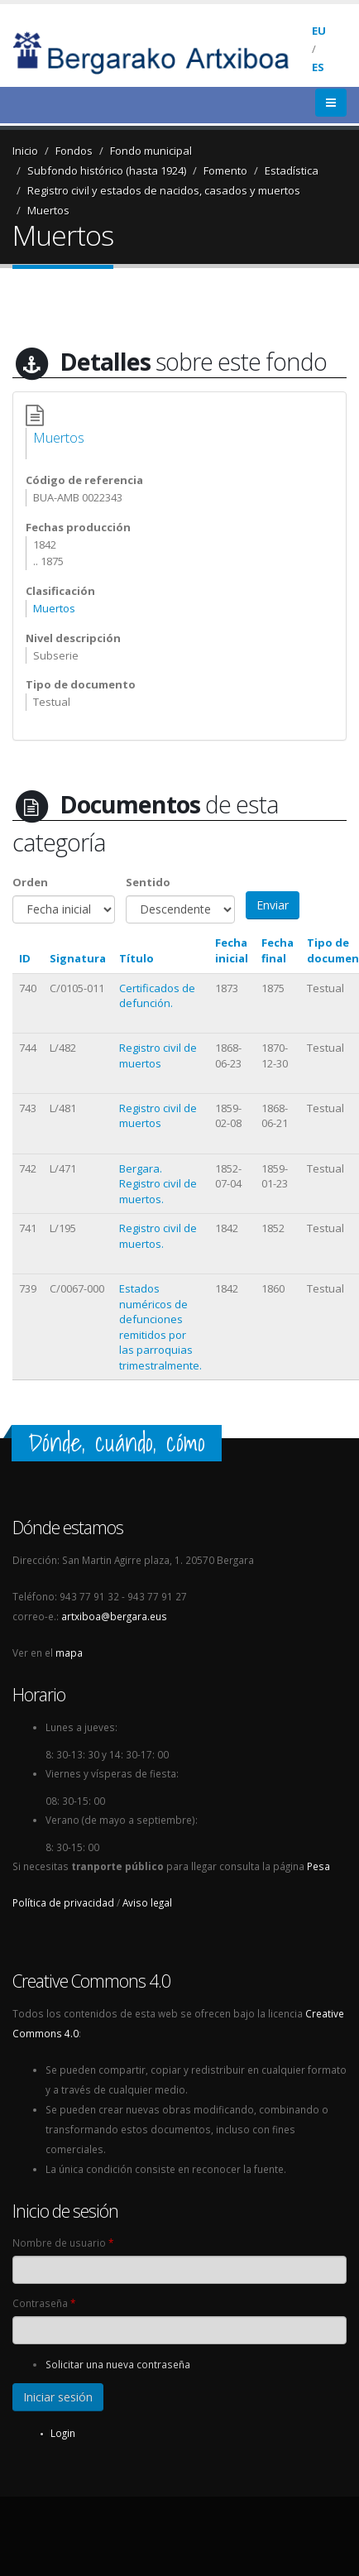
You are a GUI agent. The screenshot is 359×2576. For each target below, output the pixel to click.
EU (319, 30)
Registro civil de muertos (158, 1055)
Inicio (25, 150)
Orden (30, 882)
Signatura (78, 958)
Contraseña (43, 2303)
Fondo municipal (151, 150)
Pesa (318, 1866)
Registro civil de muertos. (158, 1236)
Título (136, 958)
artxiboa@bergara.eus (114, 1616)
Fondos (74, 150)
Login (62, 2432)
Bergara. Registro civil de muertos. (158, 1183)
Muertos (48, 210)
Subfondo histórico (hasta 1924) (106, 170)
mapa (69, 1652)
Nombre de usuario (62, 2242)
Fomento (225, 170)
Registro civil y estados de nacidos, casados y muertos (163, 190)
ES (318, 67)
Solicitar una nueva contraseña (117, 2364)
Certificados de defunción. (157, 996)
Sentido (148, 882)
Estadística (291, 170)
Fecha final (277, 950)
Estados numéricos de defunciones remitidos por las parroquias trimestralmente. (160, 1327)
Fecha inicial (231, 950)
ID (25, 958)
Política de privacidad (63, 1902)
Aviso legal (147, 1902)
